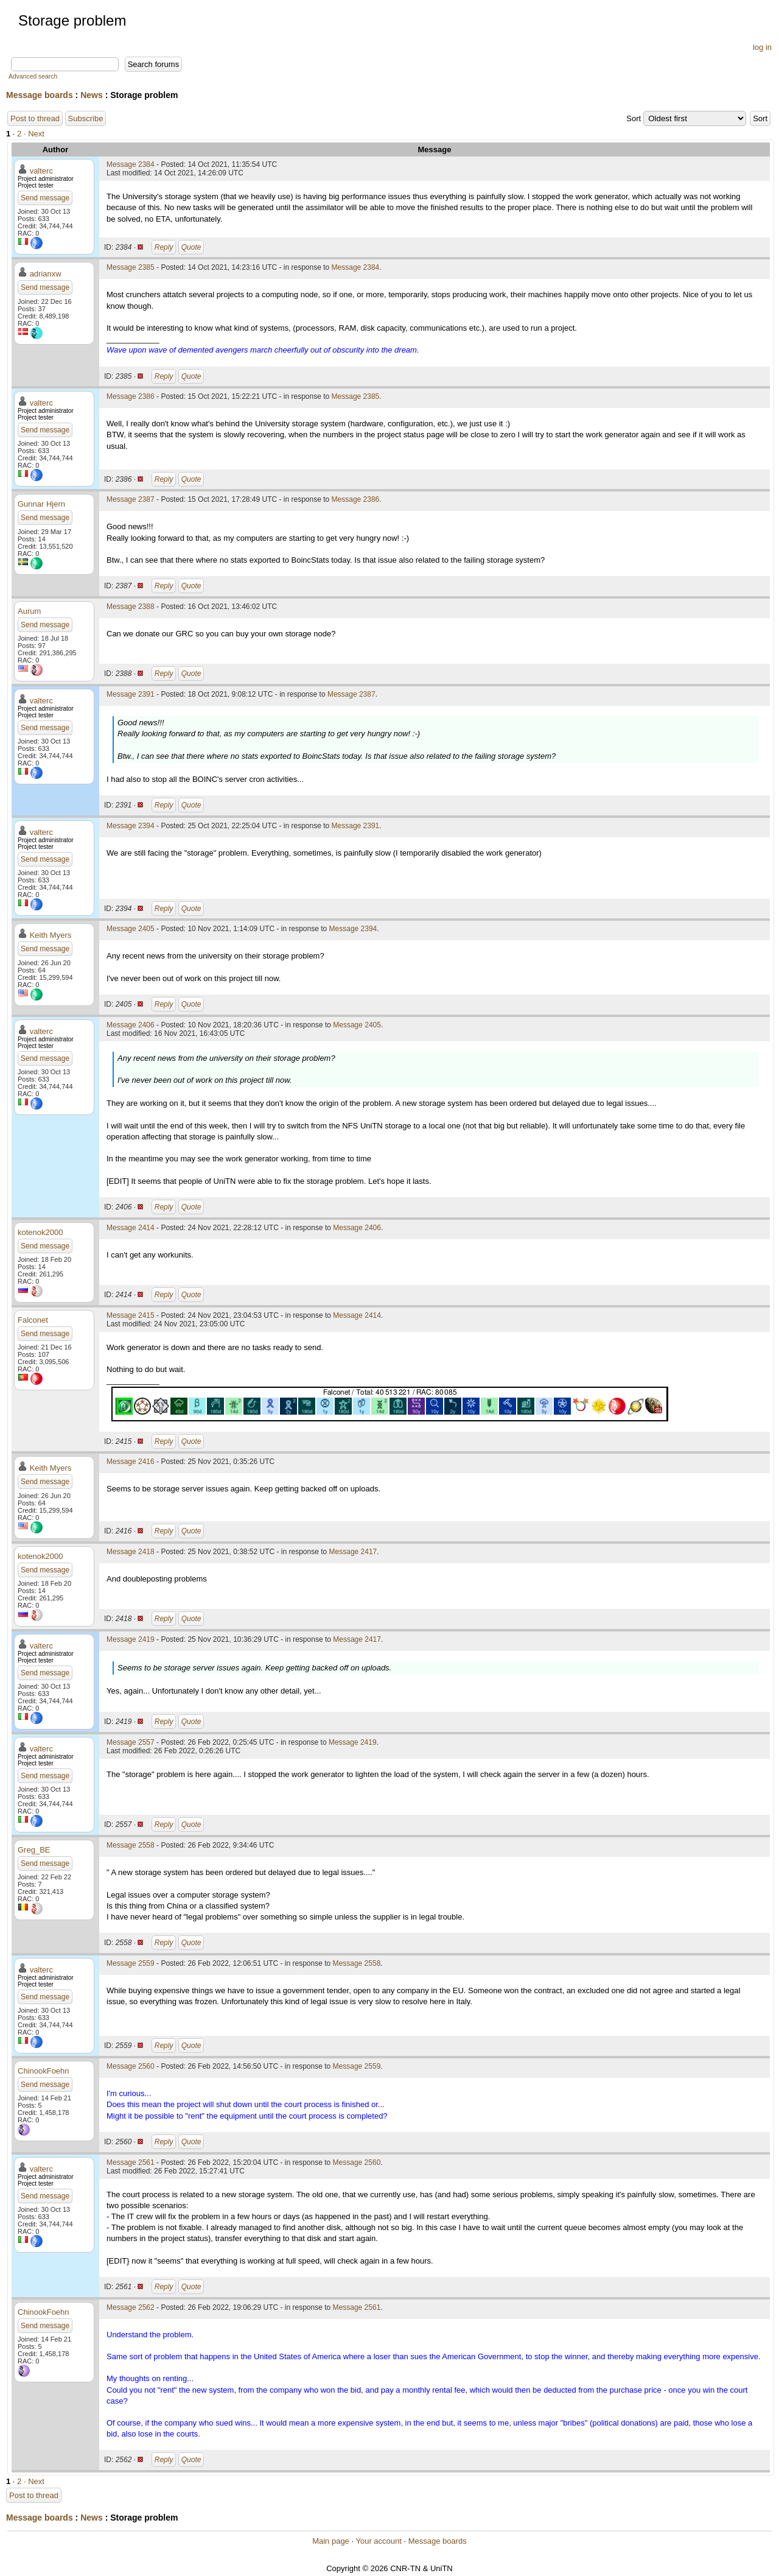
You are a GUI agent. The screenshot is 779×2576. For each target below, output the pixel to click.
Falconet (33, 1320)
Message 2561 (131, 2162)
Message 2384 (131, 164)
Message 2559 (131, 1963)
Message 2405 (131, 928)
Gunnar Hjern (41, 504)
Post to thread (35, 118)
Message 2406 (131, 1025)
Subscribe (85, 118)
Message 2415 (131, 1315)
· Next (34, 133)
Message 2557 (131, 1742)
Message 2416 (131, 1461)
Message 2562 (131, 2307)
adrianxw (45, 273)
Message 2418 (131, 1551)
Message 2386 (131, 396)
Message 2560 (131, 2066)
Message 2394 (131, 826)
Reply (164, 247)
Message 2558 (131, 1845)
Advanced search (33, 76)
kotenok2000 (40, 1232)
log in (762, 47)
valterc (41, 170)
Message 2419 (131, 1639)
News (91, 95)
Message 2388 (131, 606)
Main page (330, 2541)
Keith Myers (51, 935)
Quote (191, 247)
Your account (378, 2541)
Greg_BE (34, 1849)
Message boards (39, 95)
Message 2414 (131, 1227)
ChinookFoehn (43, 2070)
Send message (45, 198)
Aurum (29, 611)
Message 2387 (131, 499)
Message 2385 (131, 267)
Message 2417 (353, 1551)
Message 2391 (131, 694)
